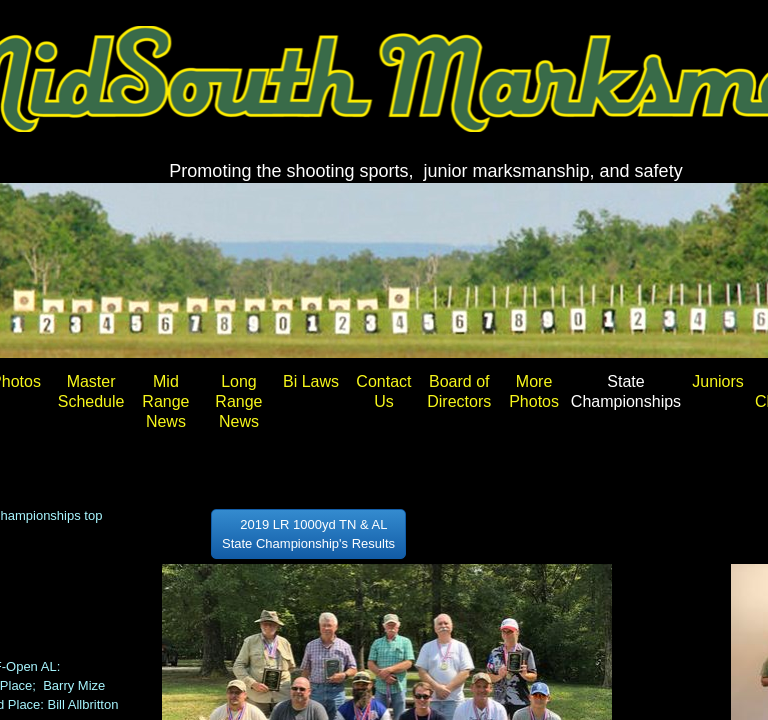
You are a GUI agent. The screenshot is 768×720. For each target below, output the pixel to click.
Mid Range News (165, 401)
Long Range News (238, 401)
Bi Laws (311, 381)
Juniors (718, 381)
